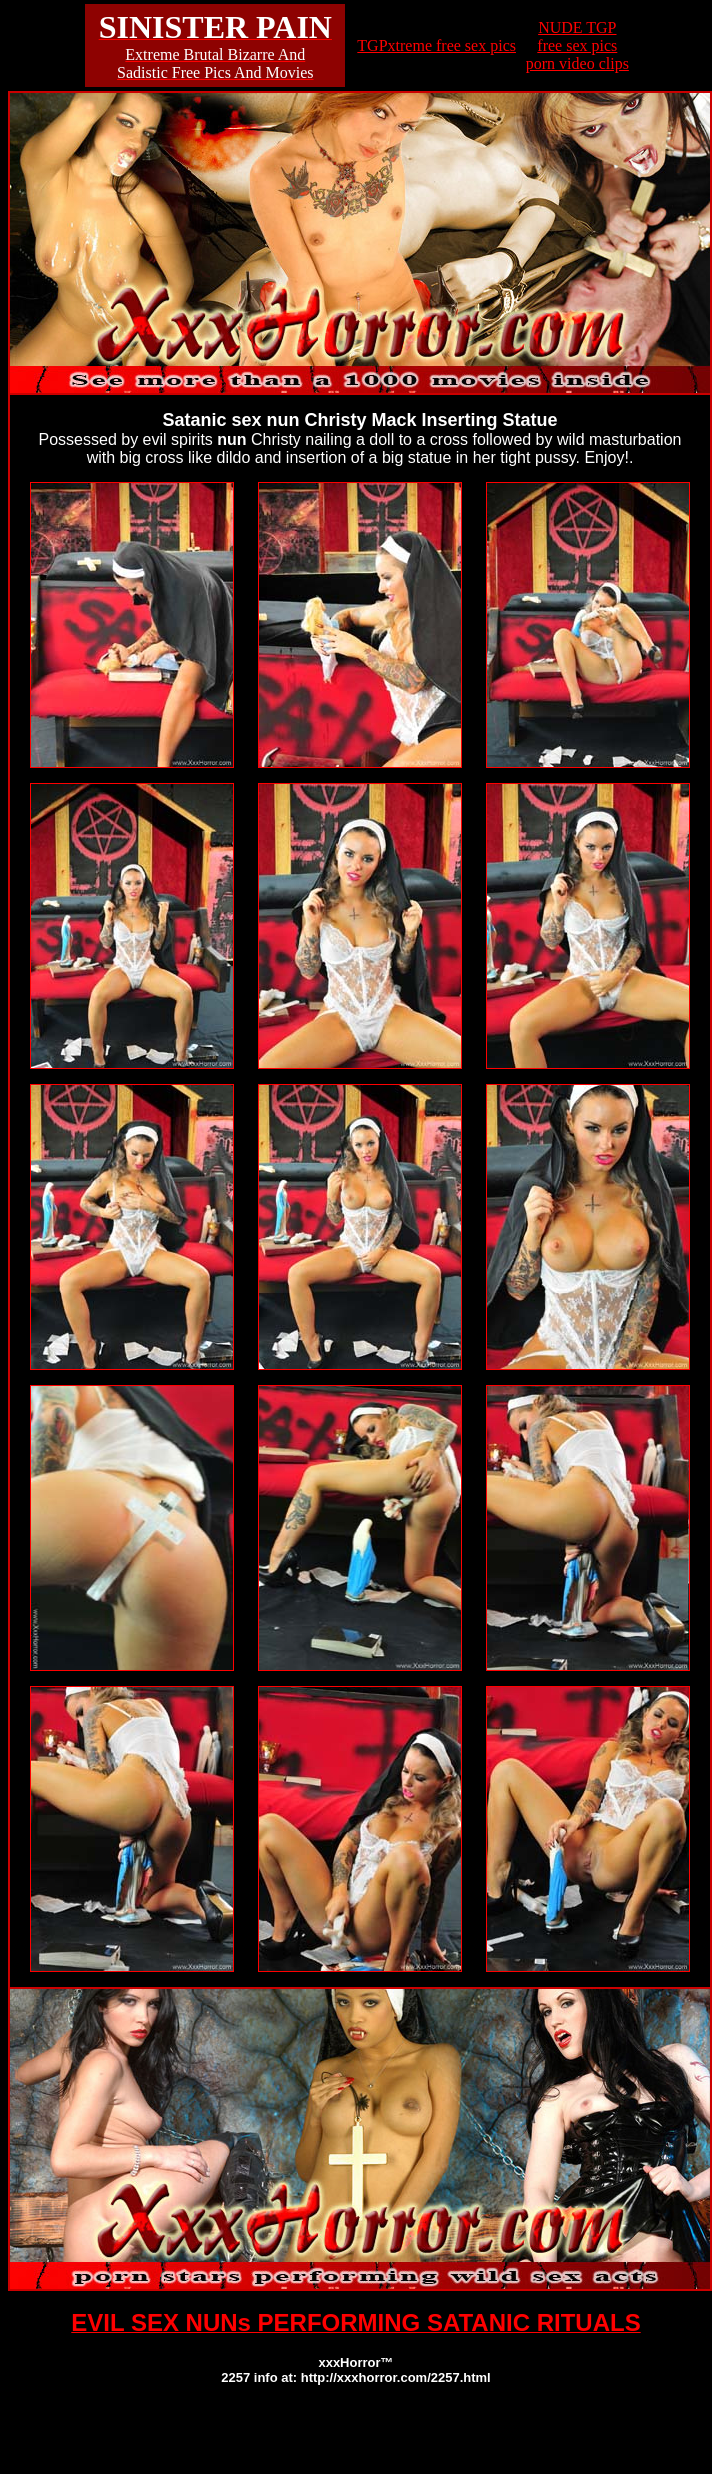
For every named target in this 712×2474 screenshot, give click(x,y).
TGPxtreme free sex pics (436, 45)
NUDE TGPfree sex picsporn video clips (577, 45)
